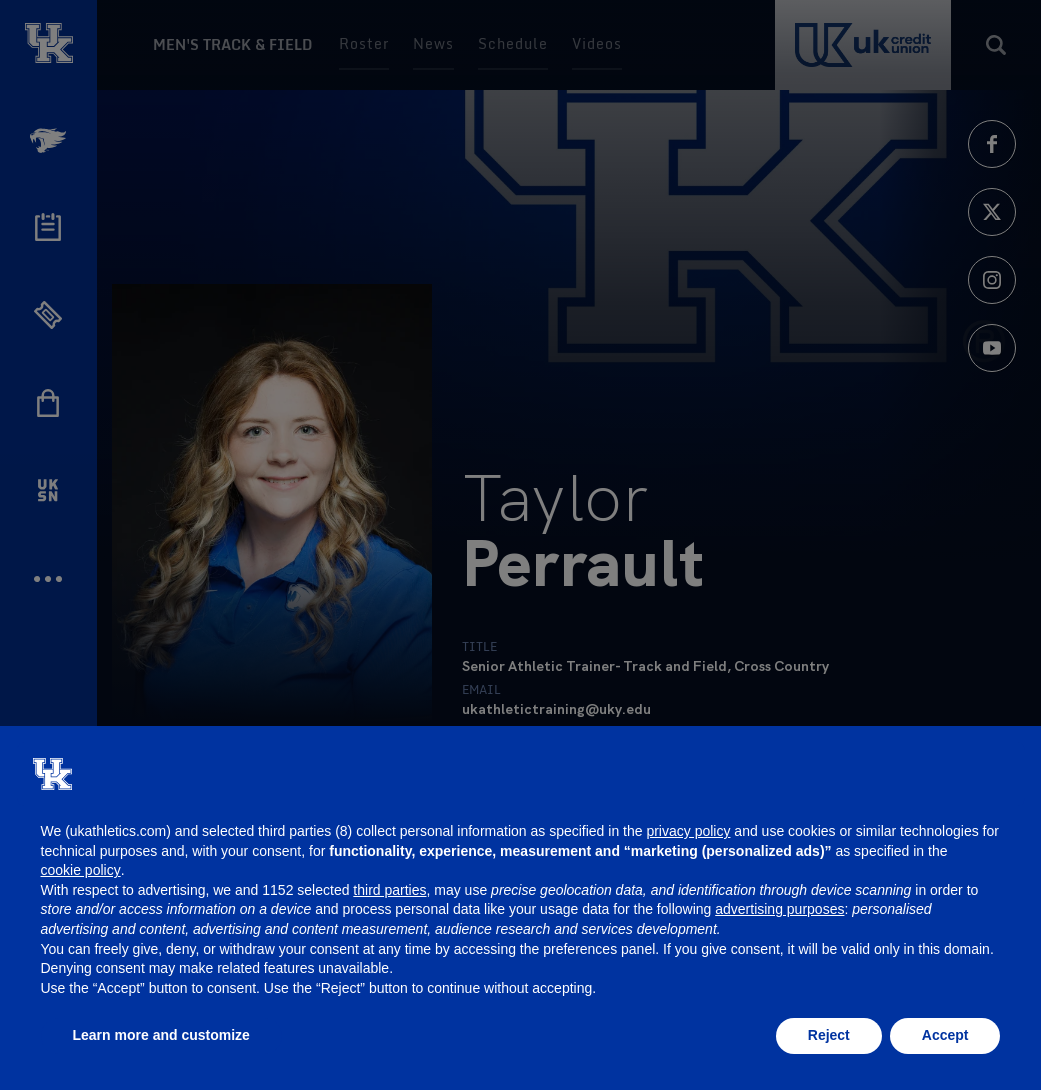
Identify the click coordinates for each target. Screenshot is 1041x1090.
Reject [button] (829, 1035)
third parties (389, 890)
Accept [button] (945, 1035)
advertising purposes (779, 909)
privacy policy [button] (688, 831)
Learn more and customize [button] (161, 1035)
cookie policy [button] (81, 870)
